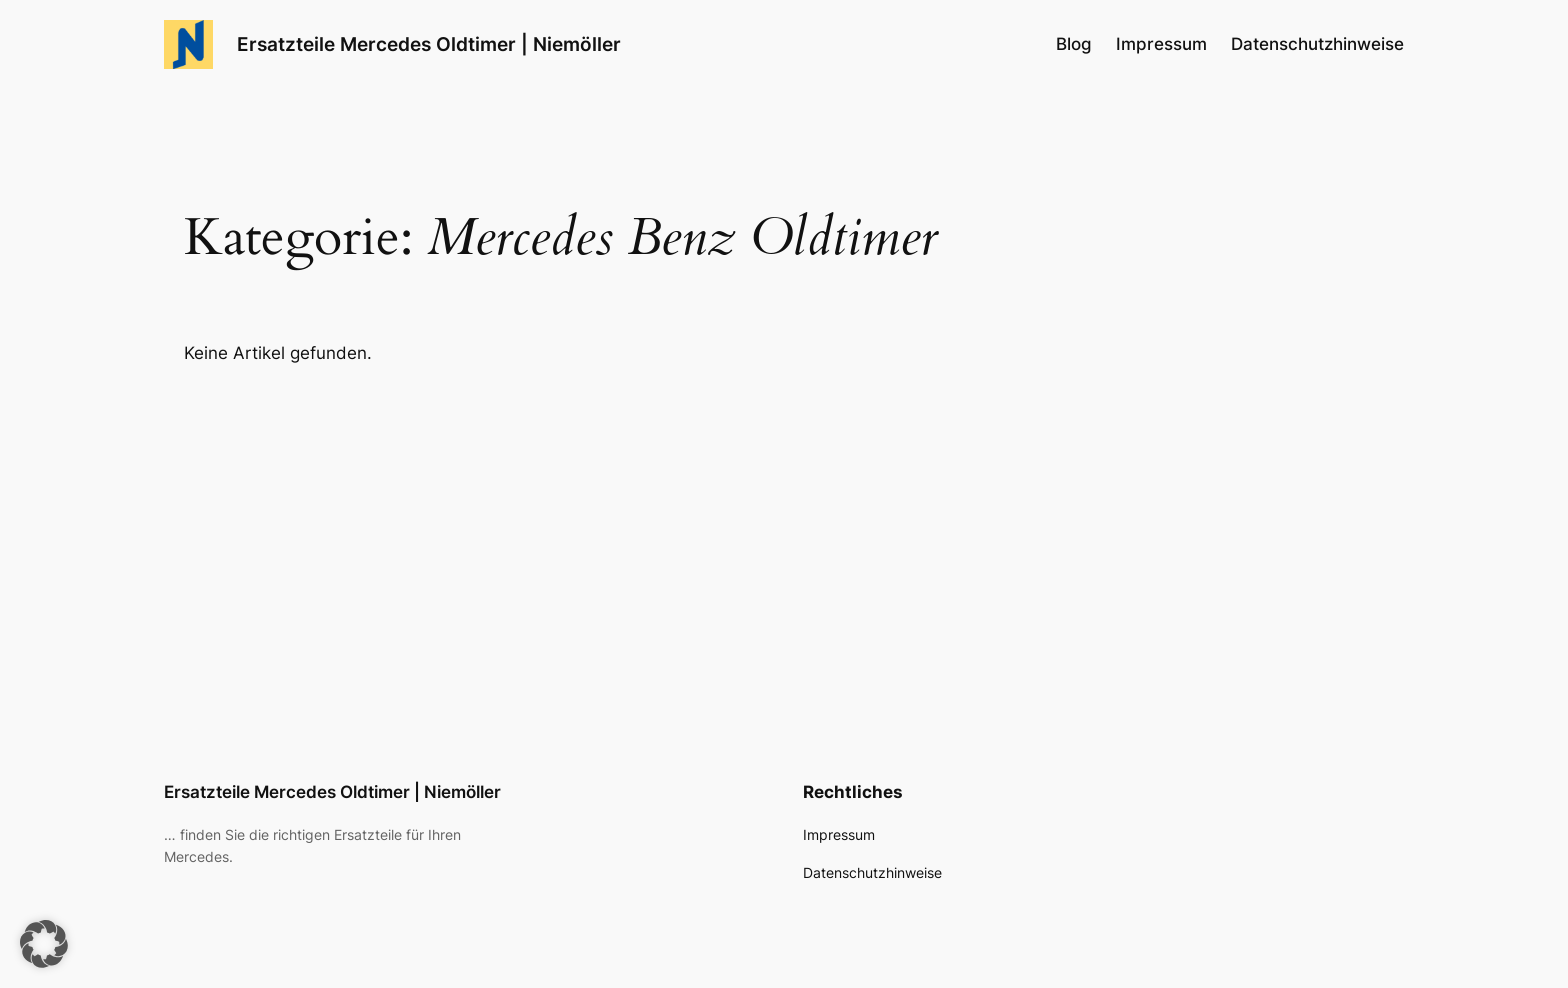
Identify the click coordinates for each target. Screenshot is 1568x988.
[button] (44, 944)
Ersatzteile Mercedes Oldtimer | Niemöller (429, 44)
